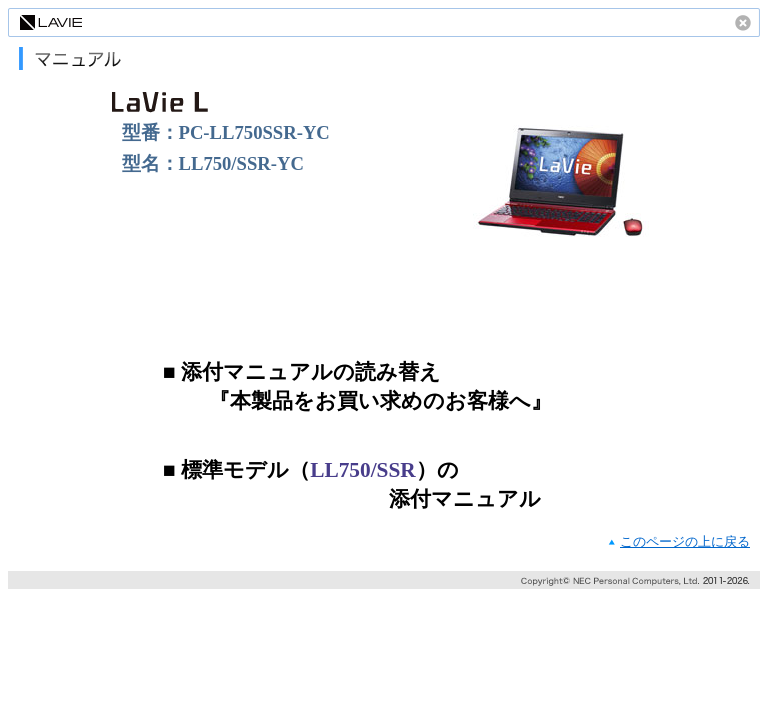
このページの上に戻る (685, 541)
